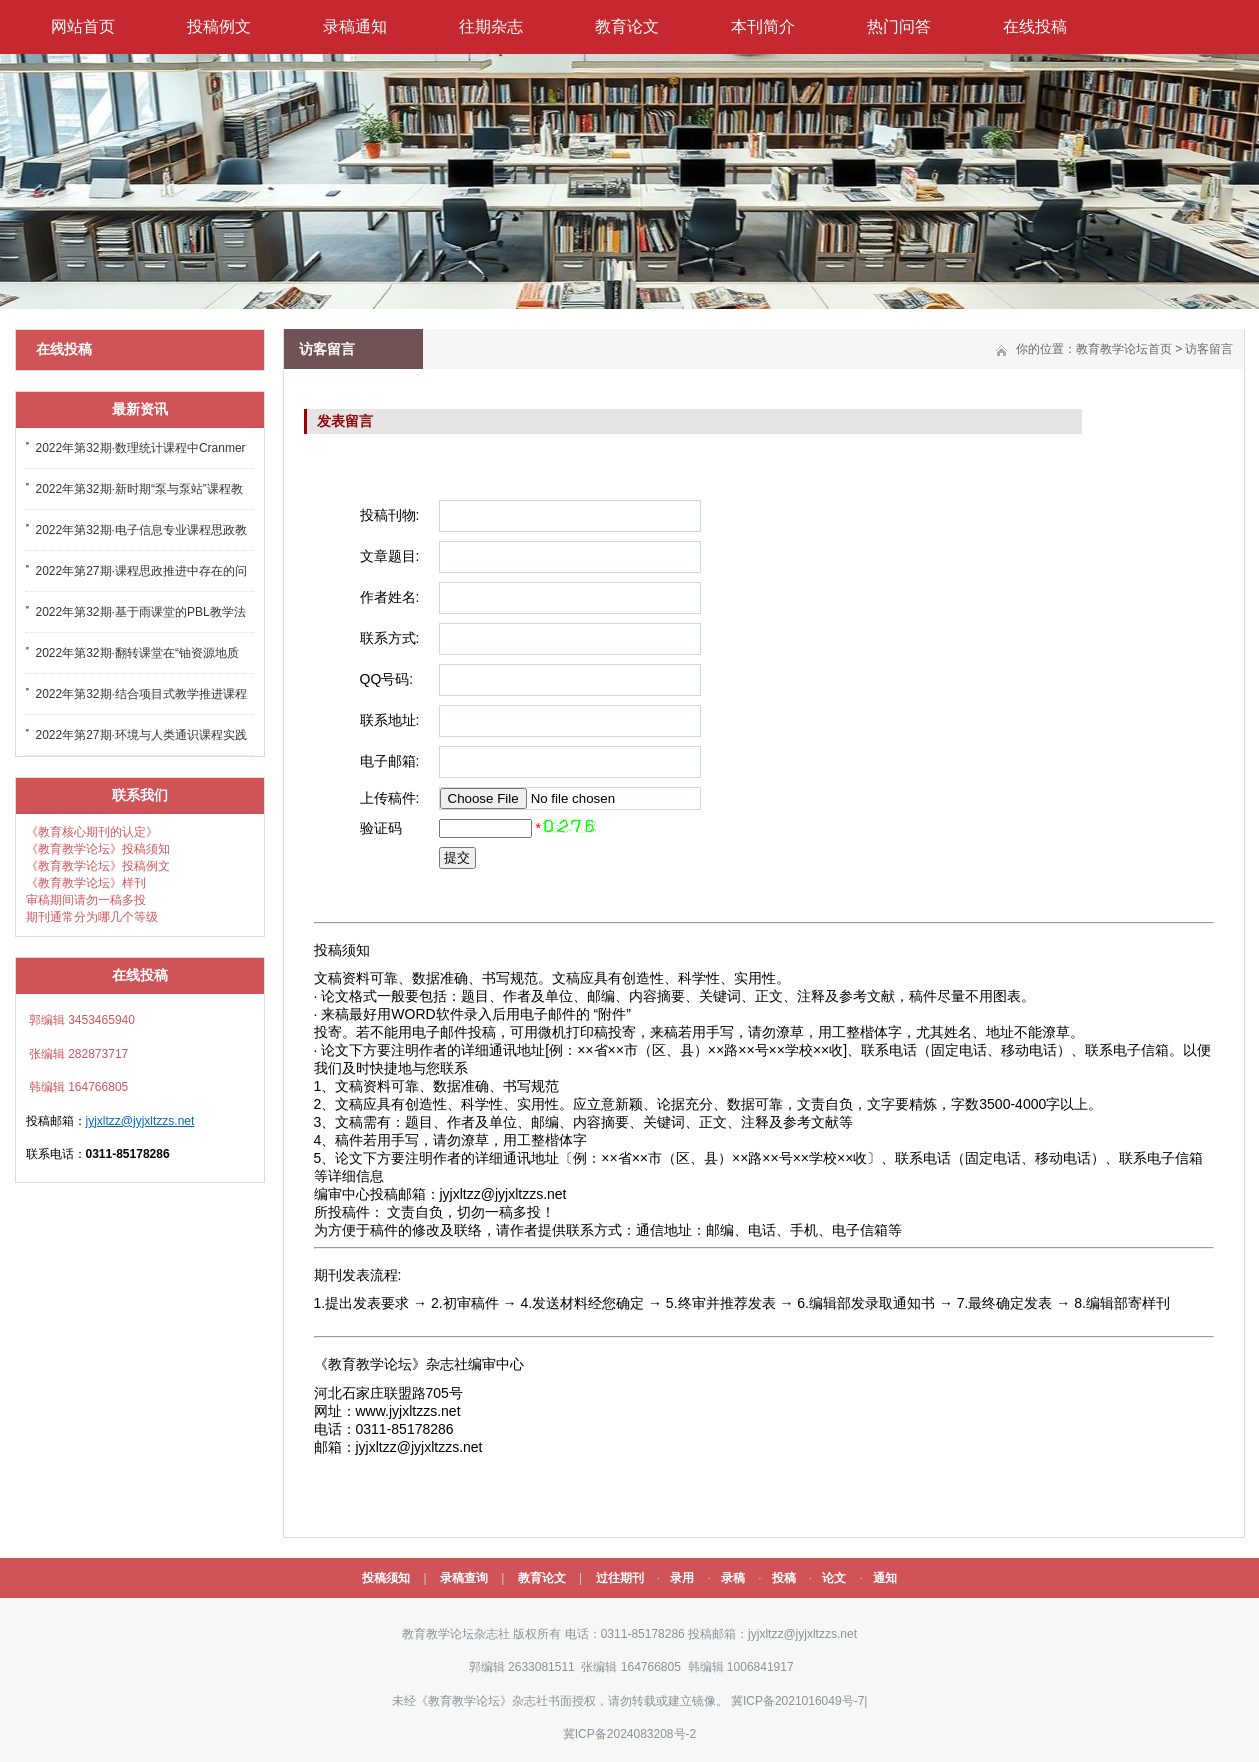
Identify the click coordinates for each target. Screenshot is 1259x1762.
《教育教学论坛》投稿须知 (98, 849)
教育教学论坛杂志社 (456, 1634)
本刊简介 (763, 26)
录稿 (733, 1578)
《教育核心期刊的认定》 (92, 832)
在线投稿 (1035, 26)
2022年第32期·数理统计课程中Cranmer (141, 448)
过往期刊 (620, 1578)
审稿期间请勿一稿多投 (86, 900)
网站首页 (83, 26)
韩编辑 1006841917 (738, 1667)
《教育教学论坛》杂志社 (482, 1701)
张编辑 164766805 (629, 1667)
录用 (682, 1578)
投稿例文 (219, 26)
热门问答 (899, 26)
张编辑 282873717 (77, 1054)
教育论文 (627, 26)
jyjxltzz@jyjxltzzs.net (140, 1121)
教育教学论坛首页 (1124, 349)
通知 (885, 1578)
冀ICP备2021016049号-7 (797, 1701)
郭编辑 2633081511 (519, 1667)
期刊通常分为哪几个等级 (92, 917)
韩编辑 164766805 (77, 1087)
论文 (834, 1578)
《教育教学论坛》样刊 (86, 883)
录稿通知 (355, 26)
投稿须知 (386, 1578)
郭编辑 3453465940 (80, 1020)
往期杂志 (491, 26)
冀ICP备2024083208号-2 (629, 1734)
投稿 (784, 1578)
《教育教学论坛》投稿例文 (98, 866)
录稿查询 (464, 1578)
